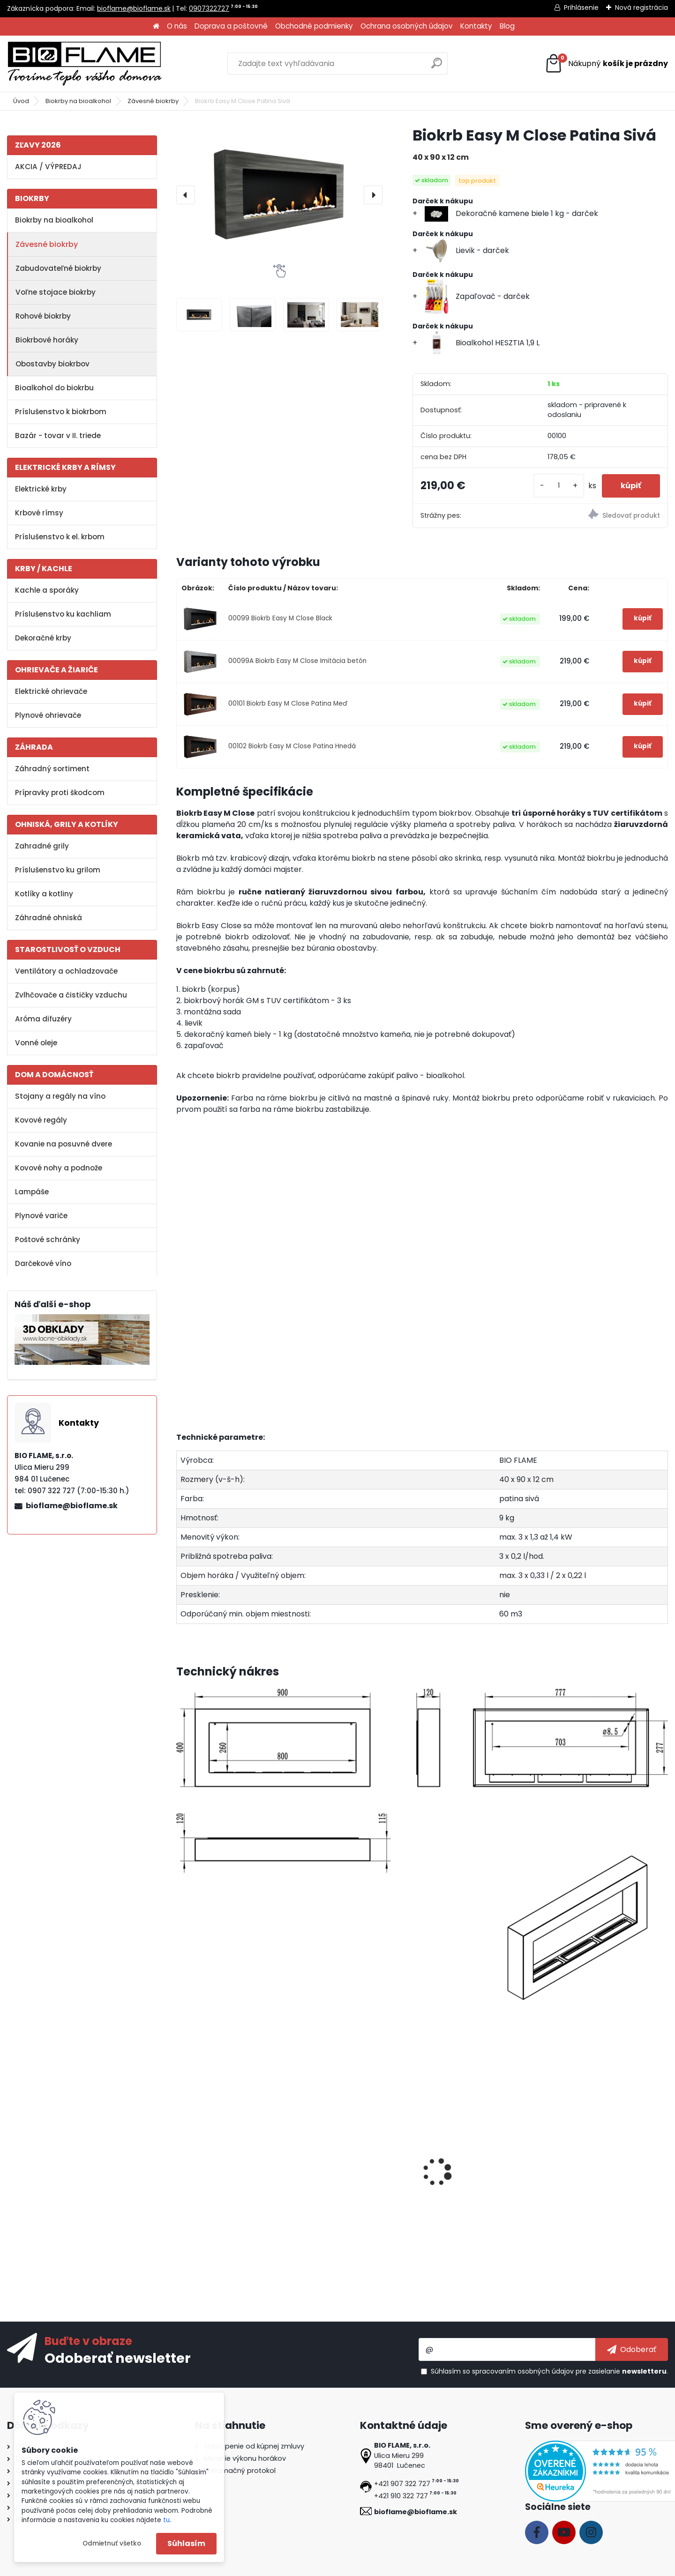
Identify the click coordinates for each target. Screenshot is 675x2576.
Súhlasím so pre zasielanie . (549, 2371)
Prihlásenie (581, 7)
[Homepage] (156, 26)
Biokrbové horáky (46, 340)
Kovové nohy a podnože (58, 1168)
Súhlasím (186, 2543)
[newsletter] (632, 2349)
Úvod (21, 101)
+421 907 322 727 (402, 2483)
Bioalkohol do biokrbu (54, 388)
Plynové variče (41, 1216)
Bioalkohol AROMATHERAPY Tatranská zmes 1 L (230, 2187)
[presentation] (185, 195)
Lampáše (32, 1192)
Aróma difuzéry (43, 1019)
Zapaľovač (448, 2183)
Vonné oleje (36, 1043)
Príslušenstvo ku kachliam (63, 614)
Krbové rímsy (39, 513)
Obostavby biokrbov (52, 364)
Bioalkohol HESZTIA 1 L (345, 2183)
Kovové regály (41, 1120)
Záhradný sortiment (52, 769)
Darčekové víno (43, 1263)
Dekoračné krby (43, 638)
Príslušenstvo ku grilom (57, 870)
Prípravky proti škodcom (60, 792)
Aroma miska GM (583, 2183)
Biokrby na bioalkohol (78, 101)
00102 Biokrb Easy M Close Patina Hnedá (292, 746)
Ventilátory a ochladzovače (66, 971)
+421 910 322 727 (401, 2496)
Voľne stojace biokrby (55, 292)
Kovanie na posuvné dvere (63, 1144)
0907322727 (209, 8)
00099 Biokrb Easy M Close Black (280, 618)
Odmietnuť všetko (111, 2543)
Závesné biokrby (153, 101)
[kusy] (559, 485)
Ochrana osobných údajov (406, 26)
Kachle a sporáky (47, 590)
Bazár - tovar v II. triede (58, 435)
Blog (507, 26)
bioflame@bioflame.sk (134, 8)
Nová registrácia (641, 7)
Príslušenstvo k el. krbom (60, 537)
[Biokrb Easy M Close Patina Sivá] (279, 194)
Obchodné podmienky (314, 26)
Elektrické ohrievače (51, 691)
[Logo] (84, 63)
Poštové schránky (47, 1239)
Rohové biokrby (43, 316)
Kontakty (476, 26)
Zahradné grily (42, 846)
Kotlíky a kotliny (44, 894)
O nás (177, 26)
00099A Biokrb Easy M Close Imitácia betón (297, 660)
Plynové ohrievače (48, 715)
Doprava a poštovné (231, 26)
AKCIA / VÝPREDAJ (48, 166)
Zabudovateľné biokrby (58, 268)
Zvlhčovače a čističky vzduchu (71, 995)
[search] (436, 67)
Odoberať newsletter (118, 2358)
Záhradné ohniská (48, 918)
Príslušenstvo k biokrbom (60, 412)
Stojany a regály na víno (60, 1096)
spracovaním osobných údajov (523, 2371)
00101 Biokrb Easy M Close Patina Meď (287, 703)
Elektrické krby (41, 489)
